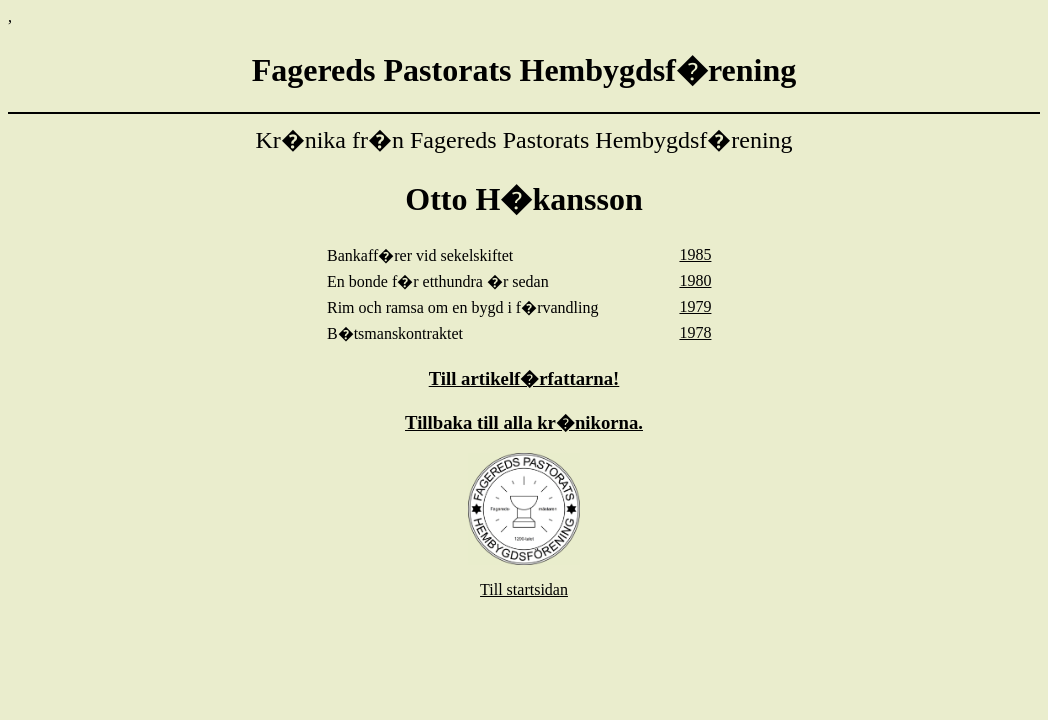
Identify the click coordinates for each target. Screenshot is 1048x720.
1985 (695, 254)
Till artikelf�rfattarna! (524, 378)
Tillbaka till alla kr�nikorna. (524, 422)
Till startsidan (524, 589)
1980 (695, 280)
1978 (695, 332)
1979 (695, 306)
